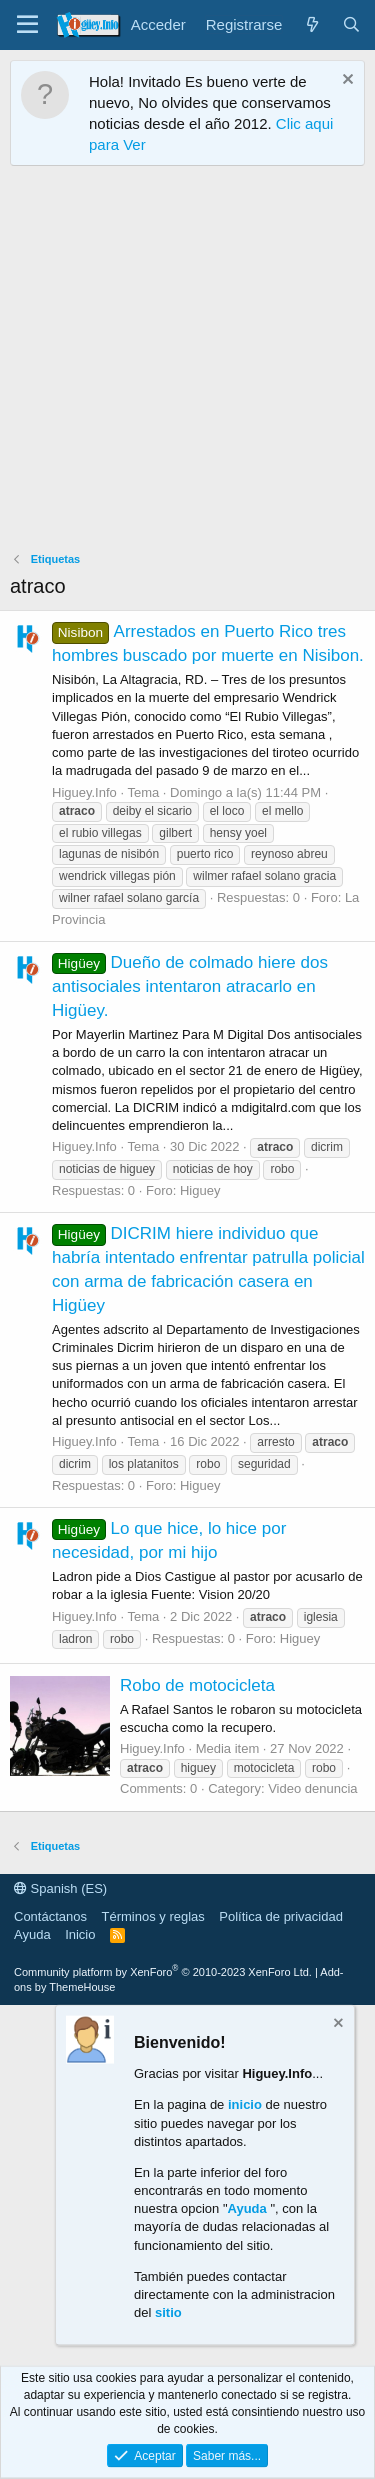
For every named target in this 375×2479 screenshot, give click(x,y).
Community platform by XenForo (163, 1972)
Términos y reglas (153, 1916)
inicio (245, 2104)
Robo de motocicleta (197, 1685)
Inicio (80, 1934)
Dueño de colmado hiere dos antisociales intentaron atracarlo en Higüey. (190, 986)
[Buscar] (351, 24)
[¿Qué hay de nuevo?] (311, 24)
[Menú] (27, 25)
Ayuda (32, 1934)
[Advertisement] (187, 363)
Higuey (200, 1190)
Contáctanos (50, 1916)
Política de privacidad (281, 1916)
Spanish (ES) (60, 1888)
